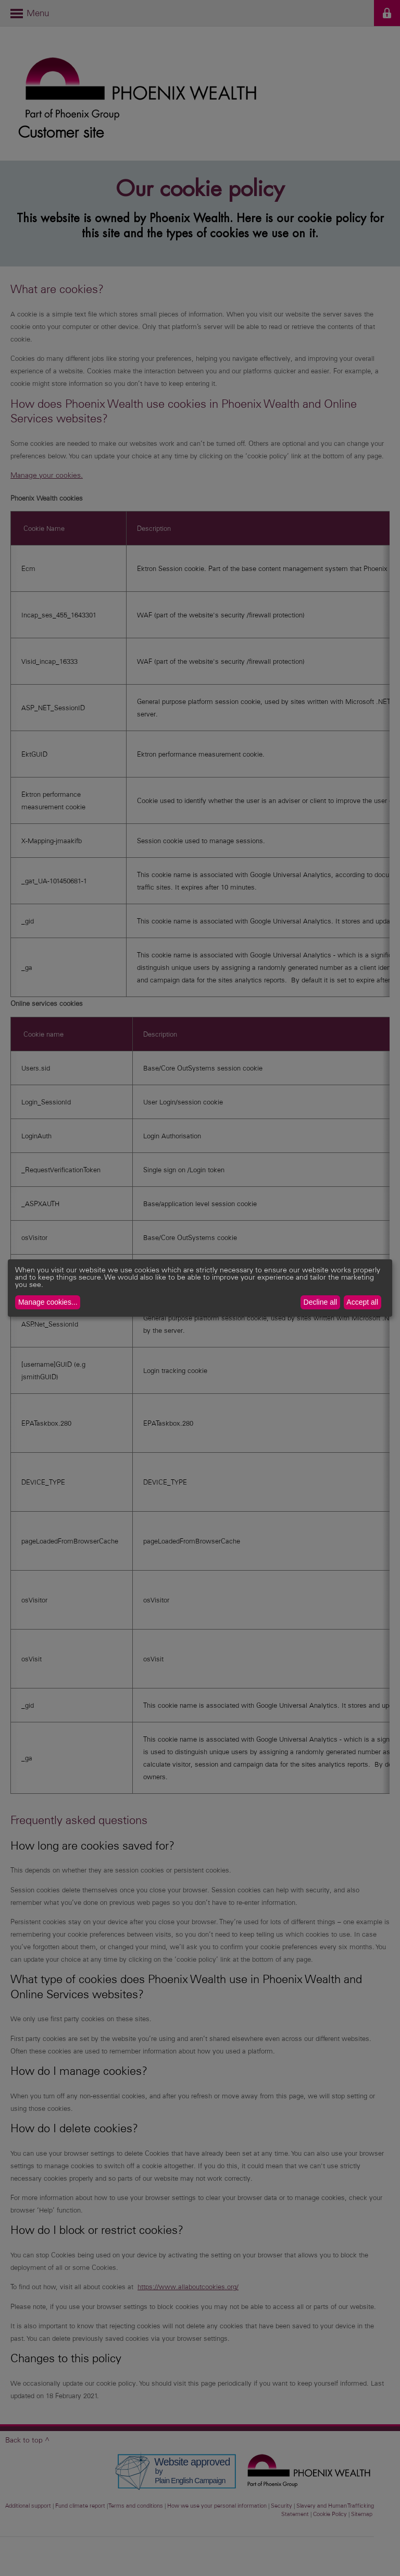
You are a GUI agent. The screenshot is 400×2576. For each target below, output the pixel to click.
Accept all (362, 1302)
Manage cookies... (48, 1302)
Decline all (321, 1302)
